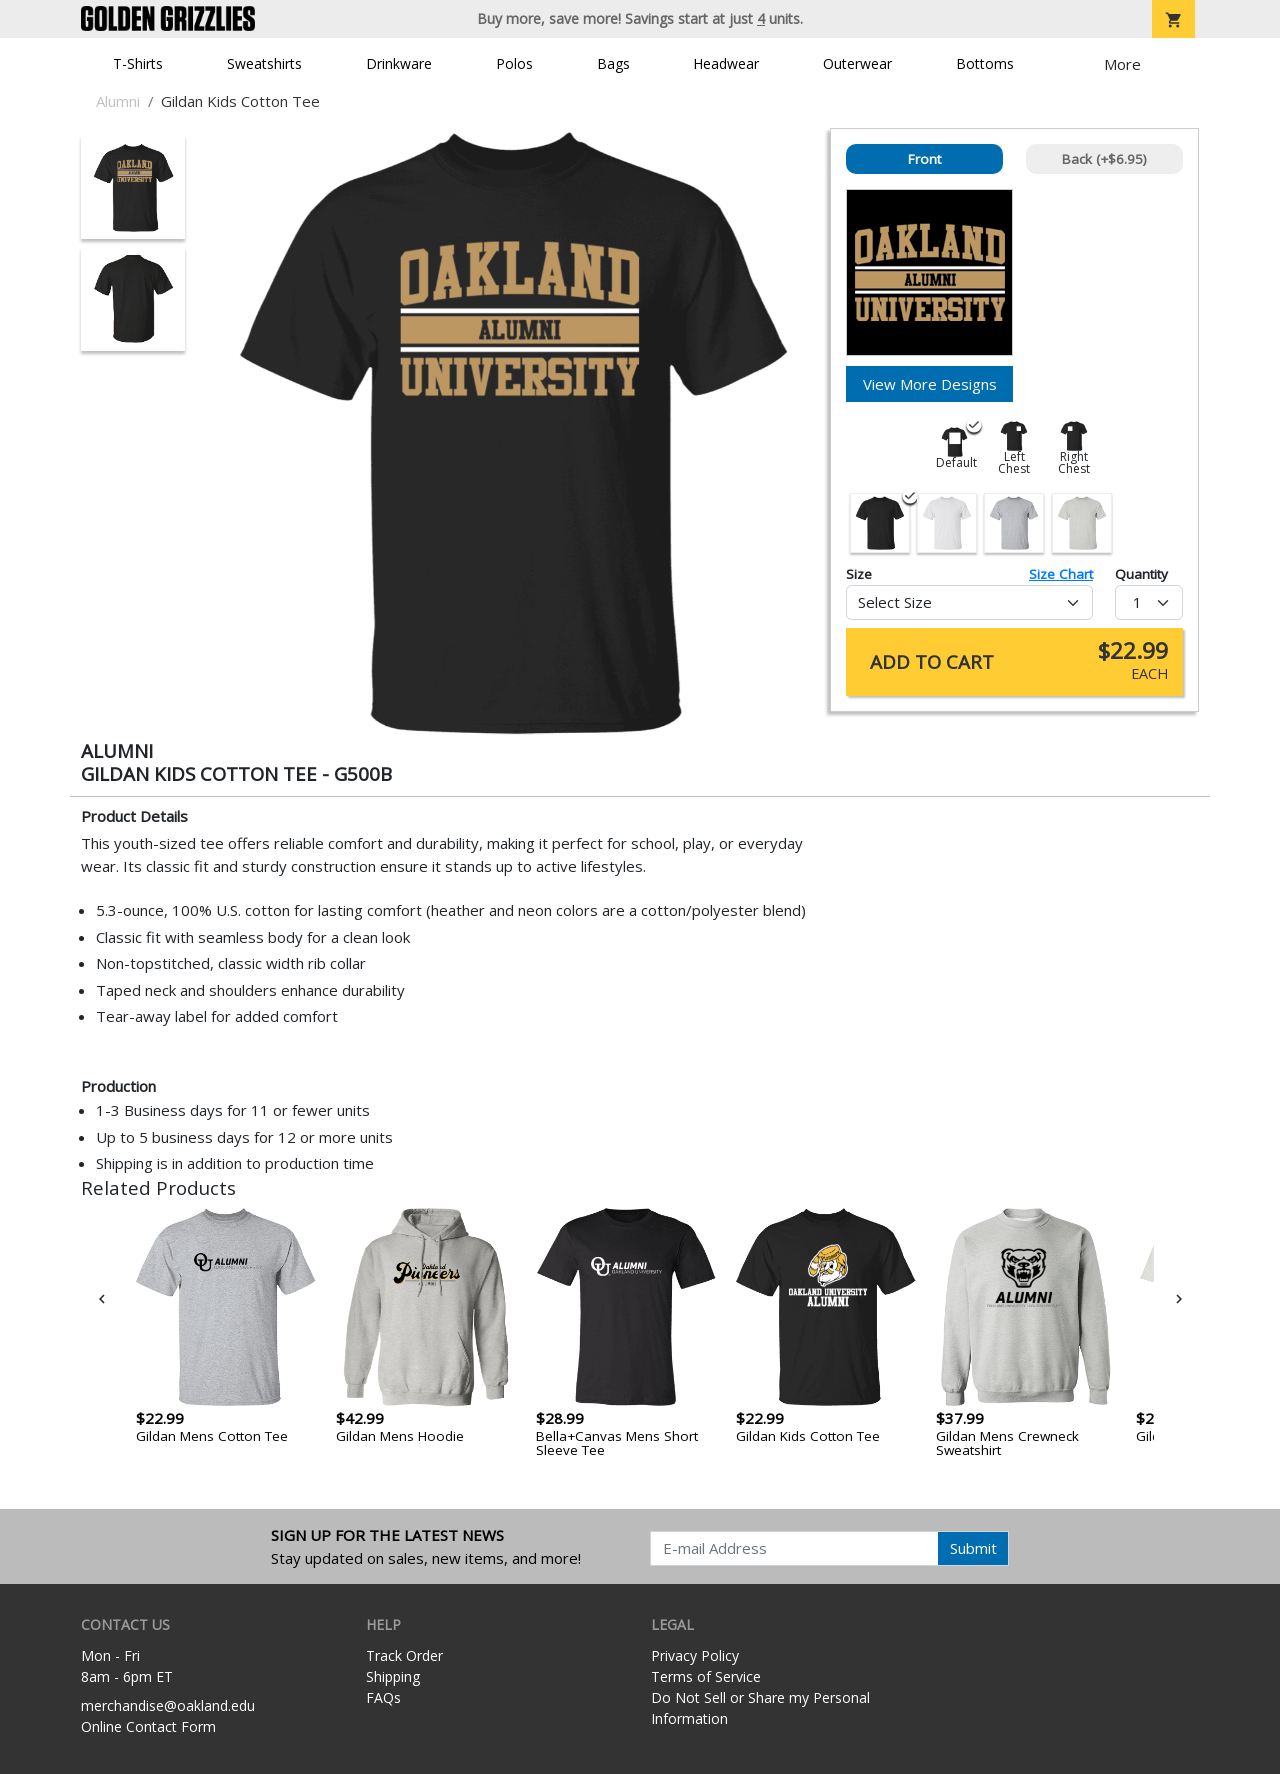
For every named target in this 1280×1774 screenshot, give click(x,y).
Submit (973, 1548)
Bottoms (985, 63)
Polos (514, 63)
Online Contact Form (148, 1726)
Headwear (726, 63)
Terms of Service (706, 1676)
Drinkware (399, 63)
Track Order (404, 1655)
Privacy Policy (695, 1655)
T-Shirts (138, 63)
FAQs (383, 1697)
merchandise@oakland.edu (168, 1705)
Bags (613, 63)
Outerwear (857, 63)
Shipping (393, 1676)
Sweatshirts (264, 63)
